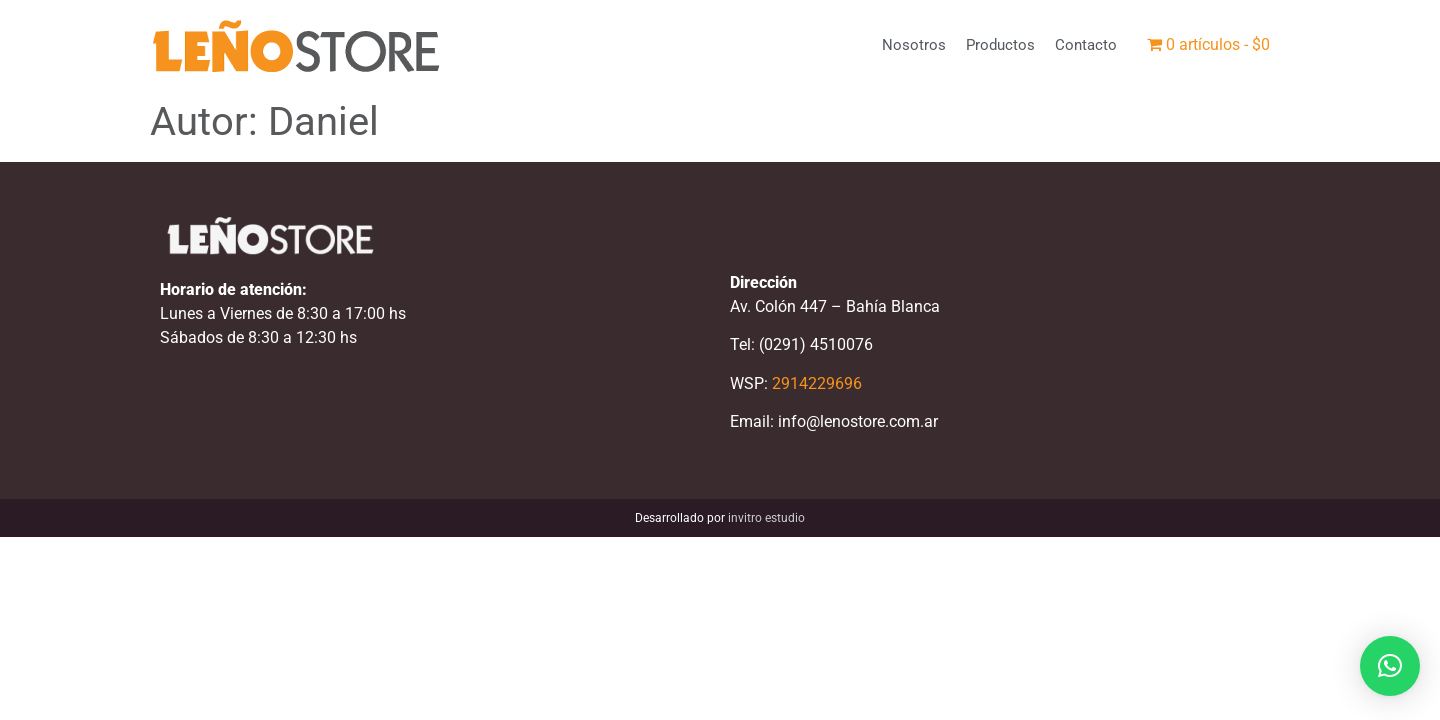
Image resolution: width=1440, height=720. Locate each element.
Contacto (1086, 45)
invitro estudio (766, 518)
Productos (1000, 45)
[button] (1390, 666)
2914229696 (817, 383)
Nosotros (914, 45)
